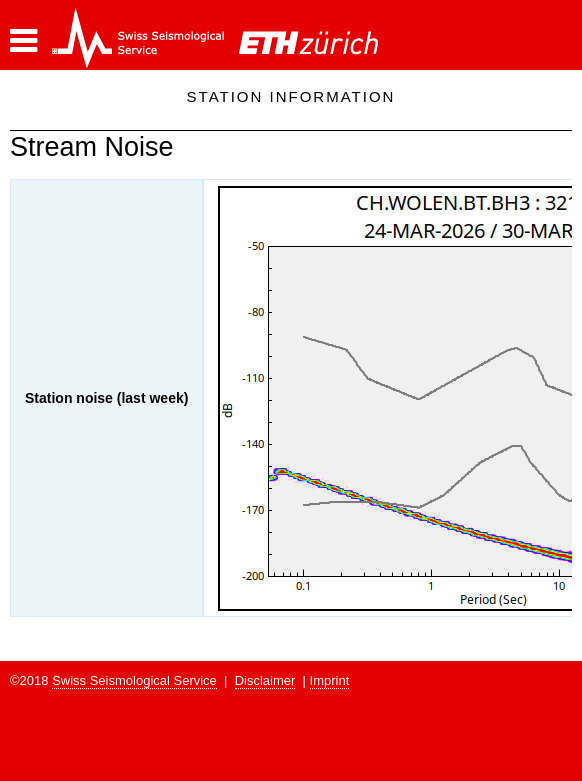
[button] (23, 41)
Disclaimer (265, 680)
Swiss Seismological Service (134, 680)
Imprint (330, 680)
